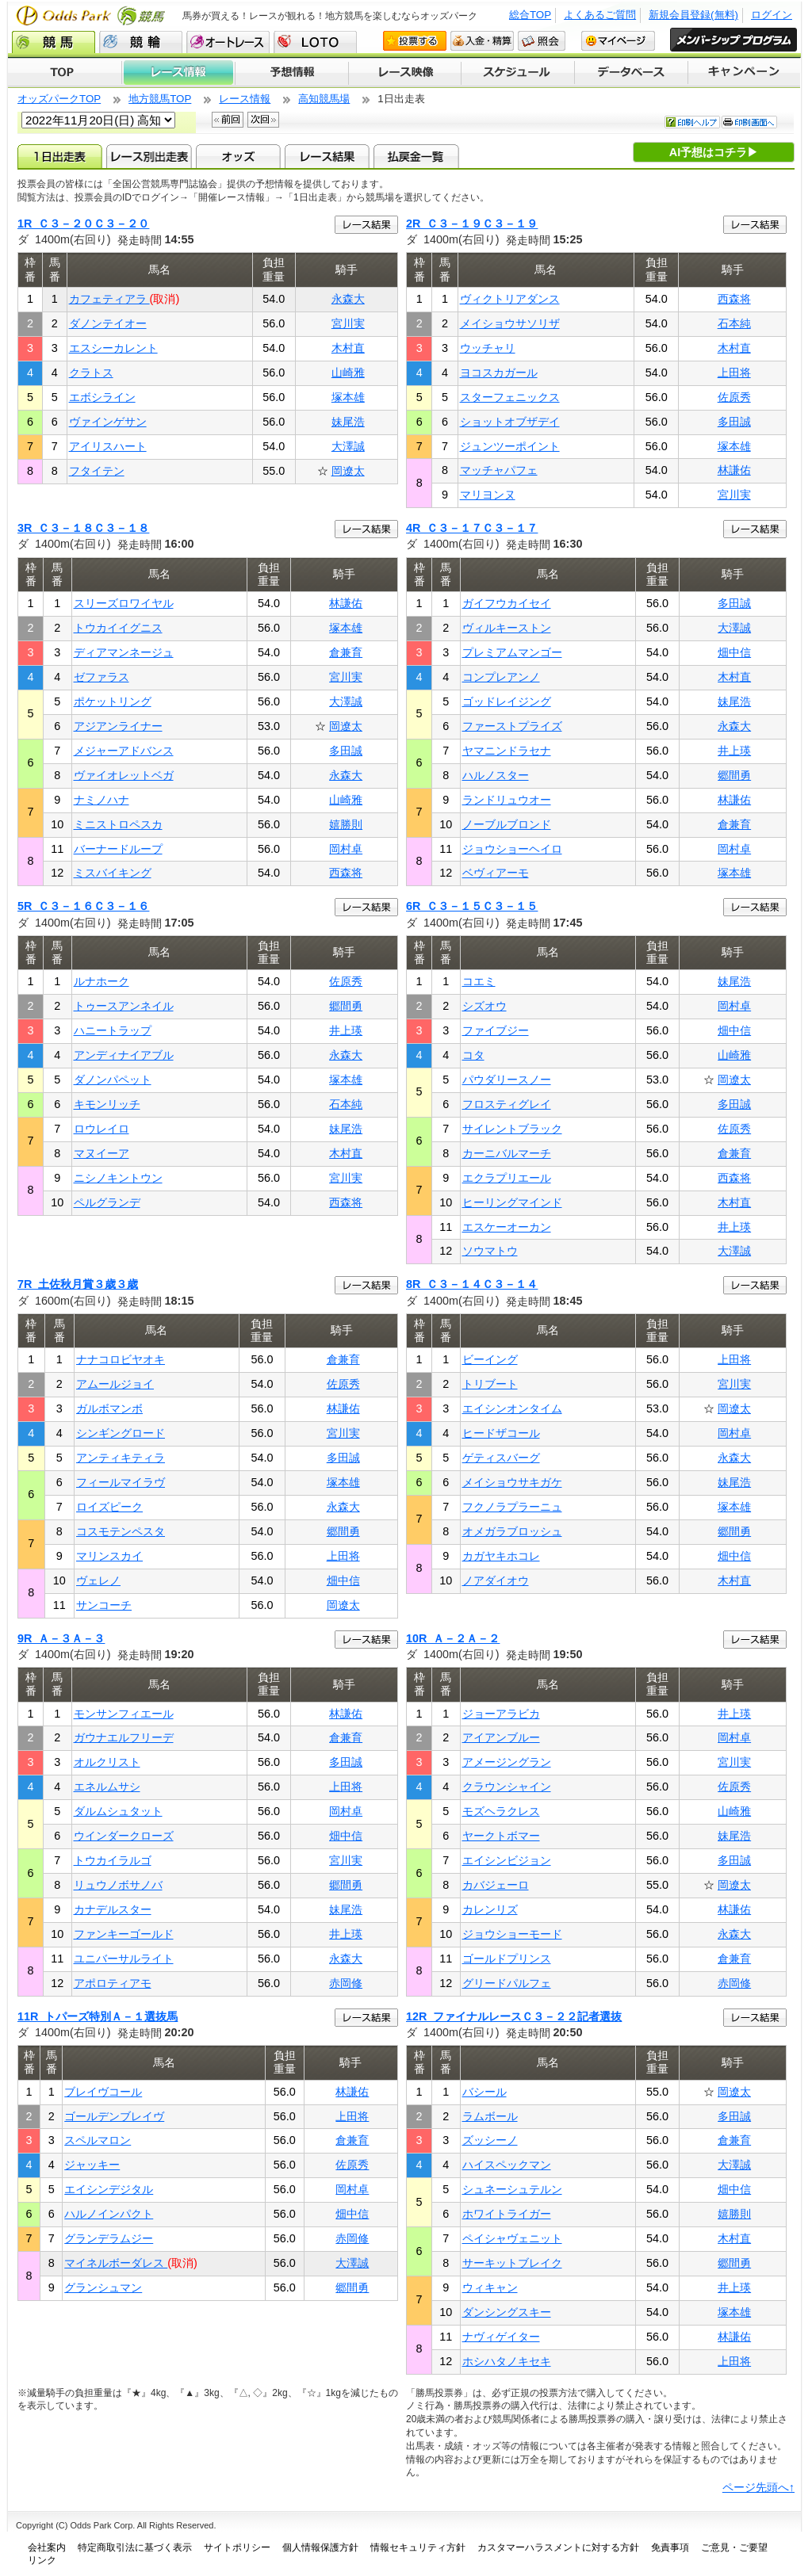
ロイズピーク (109, 1506)
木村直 (348, 348)
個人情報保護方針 (320, 2547)
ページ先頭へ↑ (758, 2487)
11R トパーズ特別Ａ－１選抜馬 (97, 2016)
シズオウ (484, 1005)
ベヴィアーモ (495, 872)
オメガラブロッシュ (512, 1531)
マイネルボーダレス (115, 2263)
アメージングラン (506, 1762)
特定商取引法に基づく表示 (135, 2547)
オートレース (228, 42)
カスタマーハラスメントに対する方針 (558, 2547)
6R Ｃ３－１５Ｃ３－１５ (472, 906)
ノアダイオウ (495, 1580)
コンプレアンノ (501, 677)
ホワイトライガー (506, 2213)
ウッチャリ (487, 348)
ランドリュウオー (506, 799)
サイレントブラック (512, 1128)
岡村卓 (345, 849)
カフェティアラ (109, 298)
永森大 (348, 298)
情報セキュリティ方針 (417, 2547)
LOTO (315, 42)
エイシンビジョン (506, 1860)
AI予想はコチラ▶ (713, 152)
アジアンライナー (118, 726)
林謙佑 (734, 470)
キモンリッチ (107, 1104)
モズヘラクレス (501, 1811)
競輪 (140, 42)
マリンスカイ (109, 1556)
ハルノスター (495, 775)
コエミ (479, 981)
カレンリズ (490, 1909)
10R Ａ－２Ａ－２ (453, 1638)
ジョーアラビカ (501, 1713)
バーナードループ (118, 849)
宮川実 (348, 323)
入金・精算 (482, 41)
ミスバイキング (112, 872)
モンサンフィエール (124, 1713)
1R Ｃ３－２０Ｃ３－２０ (83, 223)
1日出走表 (59, 156)
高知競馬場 (324, 99)
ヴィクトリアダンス (510, 298)
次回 (263, 120)
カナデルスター (112, 1909)
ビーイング (490, 1359)
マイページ (618, 41)
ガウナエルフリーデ (124, 1737)
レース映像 (404, 73)
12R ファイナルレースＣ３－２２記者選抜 (514, 2016)
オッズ (238, 156)
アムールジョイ (115, 1384)
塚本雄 (348, 397)
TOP (64, 73)
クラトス (91, 372)
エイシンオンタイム (512, 1408)
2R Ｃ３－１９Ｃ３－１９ (472, 223)
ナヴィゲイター (501, 2336)
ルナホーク (101, 981)
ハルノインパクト (108, 2213)
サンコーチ (104, 1605)
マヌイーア (101, 1153)
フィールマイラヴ (120, 1482)
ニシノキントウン (118, 1177)
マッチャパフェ (499, 470)
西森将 (734, 298)
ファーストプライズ (512, 726)
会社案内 (47, 2547)
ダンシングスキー (506, 2312)
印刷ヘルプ (692, 122)
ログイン (771, 15)
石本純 (734, 323)
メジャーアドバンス (124, 750)
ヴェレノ (98, 1580)
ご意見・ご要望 (734, 2547)
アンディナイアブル (124, 1055)
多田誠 (734, 421)
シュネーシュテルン (512, 2189)
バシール (484, 2091)
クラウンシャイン (506, 1786)
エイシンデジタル (108, 2189)
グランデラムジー (108, 2238)
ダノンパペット (112, 1079)
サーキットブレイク (512, 2263)
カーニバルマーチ (506, 1153)
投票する (414, 41)
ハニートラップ (112, 1030)
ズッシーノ (490, 2140)
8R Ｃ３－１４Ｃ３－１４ (472, 1284)
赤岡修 (345, 1983)
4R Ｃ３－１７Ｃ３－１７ (472, 528)
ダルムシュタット (118, 1811)
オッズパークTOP (59, 99)
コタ (473, 1055)
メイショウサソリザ (510, 323)
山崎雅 (348, 372)
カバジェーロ (495, 1884)
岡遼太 (348, 470)
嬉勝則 (345, 824)
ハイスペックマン (506, 2164)
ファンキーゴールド (124, 1934)
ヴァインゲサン (108, 421)
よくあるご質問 (600, 15)
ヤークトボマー (501, 1835)
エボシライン (102, 397)
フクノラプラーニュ (512, 1506)
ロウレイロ (101, 1128)
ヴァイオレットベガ (124, 775)
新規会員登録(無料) (693, 15)
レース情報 (178, 73)
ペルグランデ (107, 1202)
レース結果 (327, 156)
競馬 (53, 42)
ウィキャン (490, 2287)
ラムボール (490, 2116)
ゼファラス (101, 677)
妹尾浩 (348, 421)
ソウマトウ (490, 1250)
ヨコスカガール (499, 372)
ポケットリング (112, 701)
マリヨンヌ (487, 494)
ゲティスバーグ (501, 1457)
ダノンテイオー (108, 323)
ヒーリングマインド (512, 1202)
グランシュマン (103, 2287)
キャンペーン (744, 73)
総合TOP (530, 15)
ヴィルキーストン (506, 627)
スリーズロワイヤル (124, 603)
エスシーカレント (113, 348)
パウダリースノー (506, 1079)
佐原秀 (734, 397)
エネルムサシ (107, 1786)
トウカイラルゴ (112, 1860)
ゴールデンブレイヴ (114, 2116)
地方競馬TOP (159, 99)
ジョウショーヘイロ (512, 849)
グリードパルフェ (506, 1983)
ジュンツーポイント (510, 446)
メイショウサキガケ (512, 1482)
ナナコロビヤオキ (120, 1359)
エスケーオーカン (506, 1227)
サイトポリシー (237, 2547)
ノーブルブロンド (506, 824)
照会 (541, 41)
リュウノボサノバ (118, 1884)
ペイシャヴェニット (512, 2238)
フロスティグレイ (506, 1104)
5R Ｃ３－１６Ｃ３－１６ (83, 906)
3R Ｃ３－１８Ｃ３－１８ (83, 528)
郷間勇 (734, 775)
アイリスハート (108, 446)
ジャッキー (92, 2164)
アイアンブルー (501, 1737)
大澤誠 (348, 446)
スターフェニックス (510, 397)
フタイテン (96, 470)
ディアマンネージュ (124, 652)
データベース (631, 73)
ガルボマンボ (109, 1408)
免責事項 (670, 2547)
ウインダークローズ (124, 1835)
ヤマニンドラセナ (506, 750)
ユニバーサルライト (124, 1958)
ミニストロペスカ (118, 824)
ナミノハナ (101, 799)
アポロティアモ (112, 1983)
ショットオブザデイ (510, 421)
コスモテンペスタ (120, 1531)
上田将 (734, 372)
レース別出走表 (148, 156)
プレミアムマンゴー (512, 652)
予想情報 (291, 73)
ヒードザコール (501, 1433)
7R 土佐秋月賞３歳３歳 (77, 1284)
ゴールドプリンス (506, 1958)
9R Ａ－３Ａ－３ (61, 1638)
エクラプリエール (506, 1177)
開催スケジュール (518, 73)
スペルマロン (97, 2140)
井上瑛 (734, 750)
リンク (42, 2560)
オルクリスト (107, 1762)
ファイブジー (495, 1030)
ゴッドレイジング (506, 701)
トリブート (490, 1384)
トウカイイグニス (118, 627)
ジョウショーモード (512, 1934)
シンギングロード (120, 1433)
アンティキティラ (120, 1457)
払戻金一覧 (415, 156)
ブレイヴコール (103, 2091)
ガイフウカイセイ (506, 603)
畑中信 (734, 652)
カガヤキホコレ (501, 1556)
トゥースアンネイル (124, 1005)
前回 (227, 120)
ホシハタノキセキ (506, 2361)
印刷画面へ (749, 122)
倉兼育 (345, 652)
